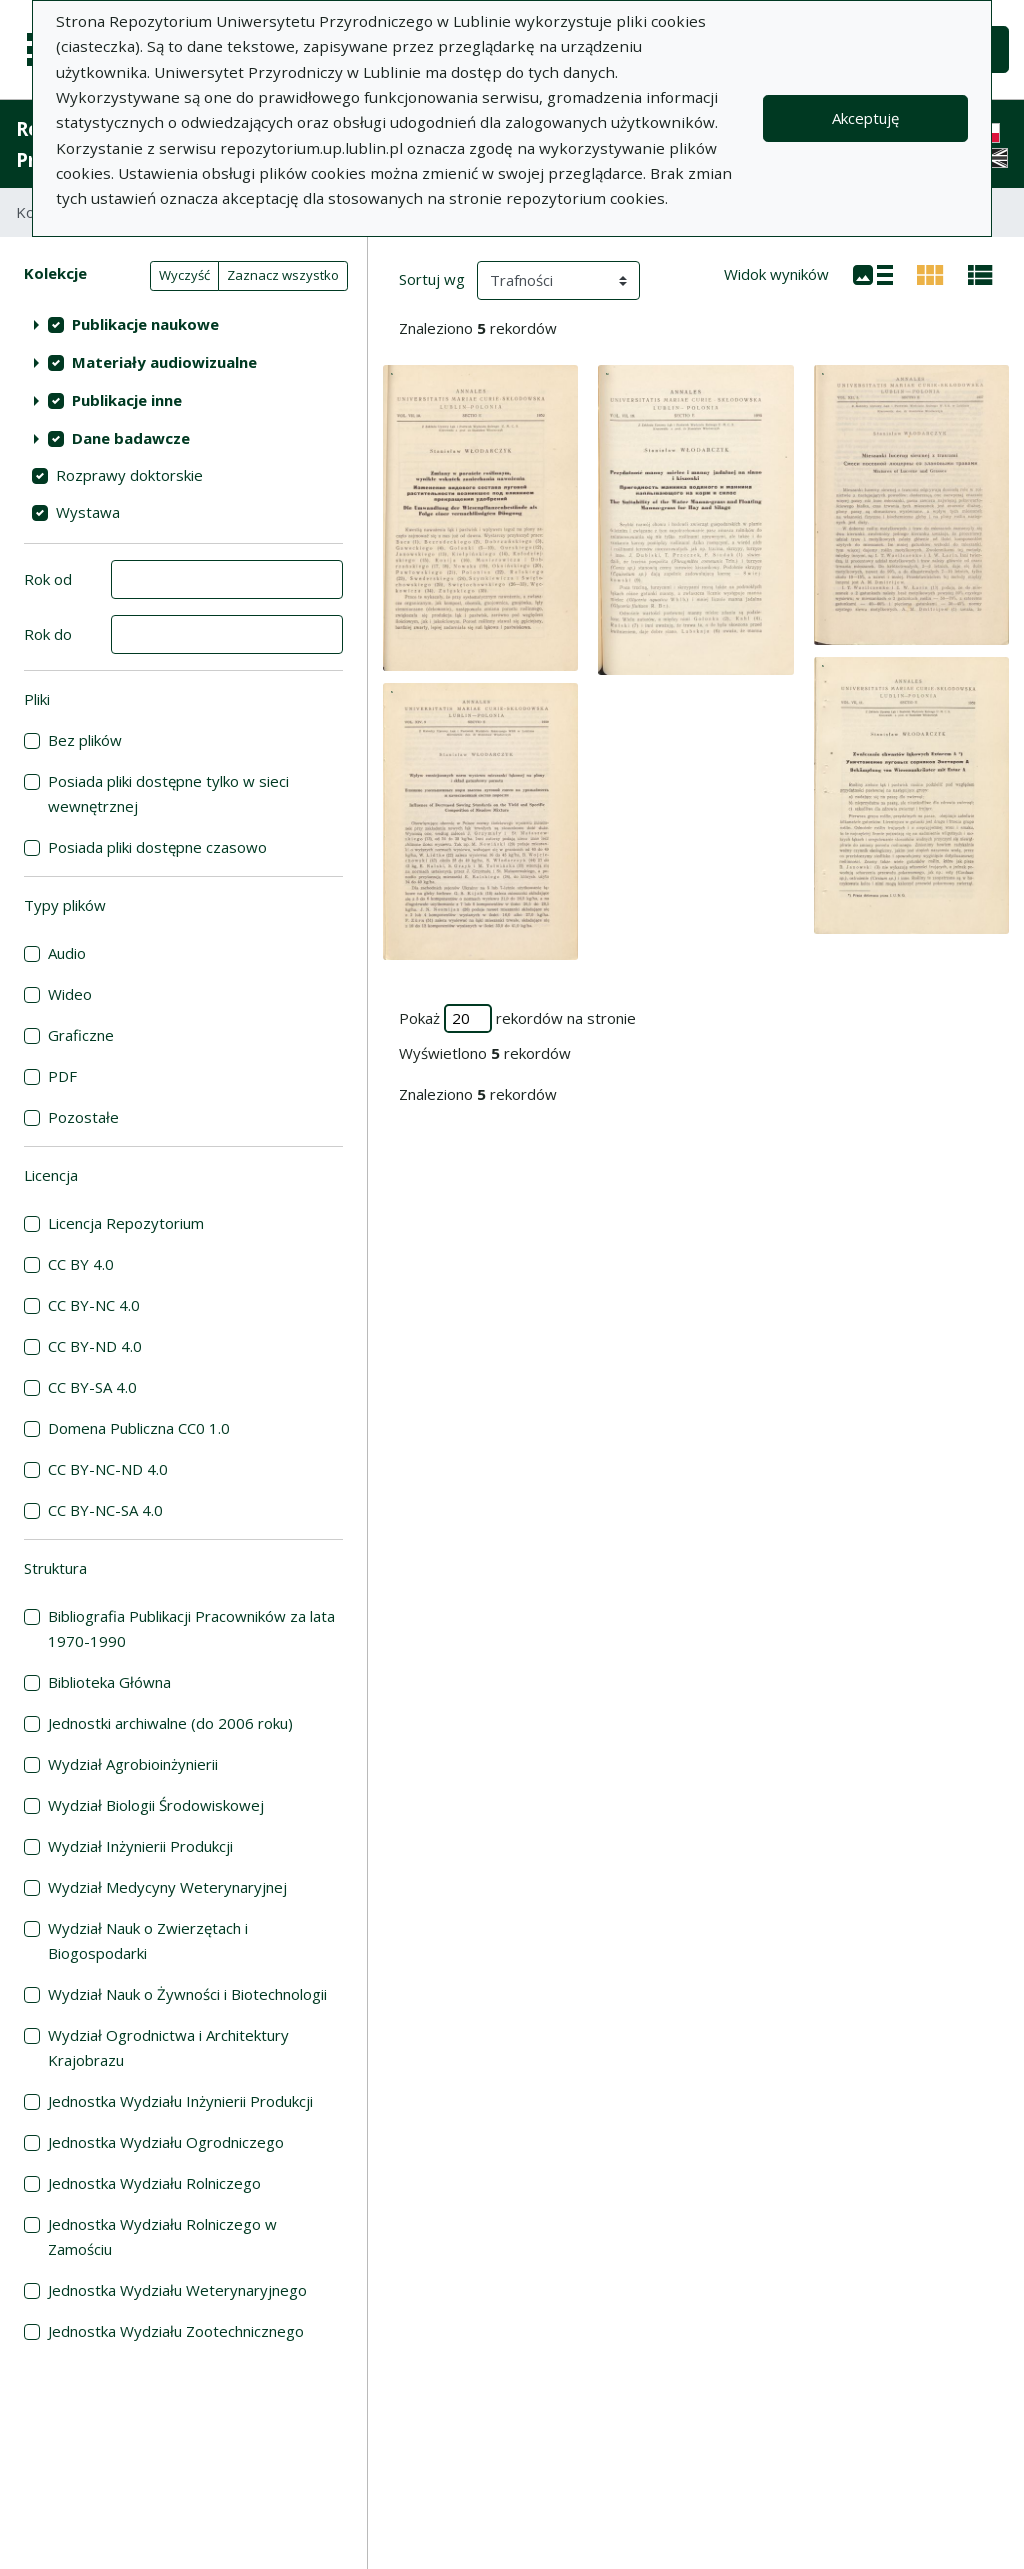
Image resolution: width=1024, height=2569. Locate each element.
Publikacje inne (127, 400)
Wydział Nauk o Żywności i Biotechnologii (187, 1994)
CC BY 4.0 (81, 1264)
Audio (67, 953)
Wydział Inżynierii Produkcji (140, 1846)
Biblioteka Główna (109, 1682)
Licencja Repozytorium (126, 1223)
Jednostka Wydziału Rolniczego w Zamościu (162, 2236)
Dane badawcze (131, 438)
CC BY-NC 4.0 (94, 1305)
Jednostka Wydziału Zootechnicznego (176, 2331)
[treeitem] (183, 324)
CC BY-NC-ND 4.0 (108, 1469)
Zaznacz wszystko (283, 275)
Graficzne (81, 1035)
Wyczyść (184, 275)
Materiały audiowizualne (164, 362)
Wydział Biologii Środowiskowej (156, 1805)
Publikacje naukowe (145, 324)
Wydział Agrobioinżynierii (133, 1764)
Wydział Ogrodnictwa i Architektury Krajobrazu (168, 2047)
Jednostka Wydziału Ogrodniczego (166, 2142)
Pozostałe (83, 1117)
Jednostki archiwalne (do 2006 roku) (170, 1723)
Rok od (48, 579)
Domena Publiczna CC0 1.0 (139, 1428)
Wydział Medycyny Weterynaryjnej (167, 1887)
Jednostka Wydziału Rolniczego (154, 2183)
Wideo (70, 994)
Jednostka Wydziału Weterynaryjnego (177, 2290)
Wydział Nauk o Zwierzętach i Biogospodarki (148, 1940)
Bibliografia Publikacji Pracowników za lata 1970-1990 (191, 1628)
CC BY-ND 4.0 (95, 1346)
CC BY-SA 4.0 (92, 1387)
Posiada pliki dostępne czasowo (157, 847)
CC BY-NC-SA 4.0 (105, 1510)
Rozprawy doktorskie (129, 475)
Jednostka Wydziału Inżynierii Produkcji (180, 2101)
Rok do (48, 634)
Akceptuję (865, 118)
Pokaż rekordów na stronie (517, 1018)
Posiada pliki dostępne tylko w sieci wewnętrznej (168, 793)
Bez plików (85, 740)
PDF (62, 1076)
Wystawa (88, 512)
